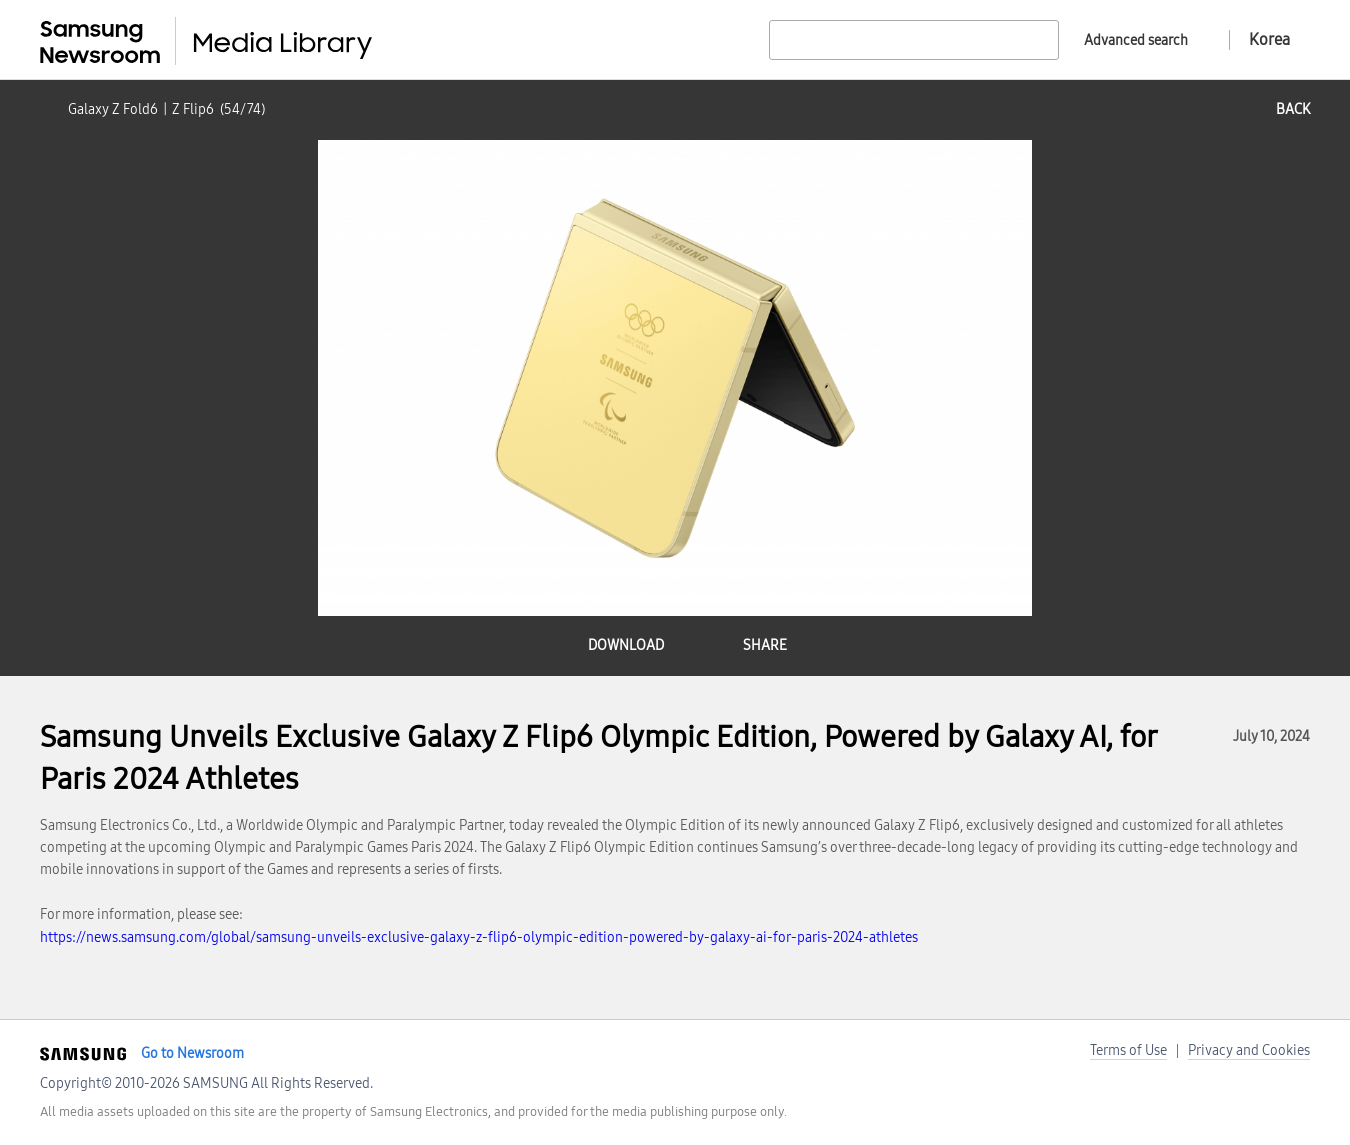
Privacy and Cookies (1249, 1050)
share (765, 645)
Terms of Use (1128, 1050)
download (626, 645)
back (1293, 109)
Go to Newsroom (192, 1053)
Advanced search (1136, 40)
